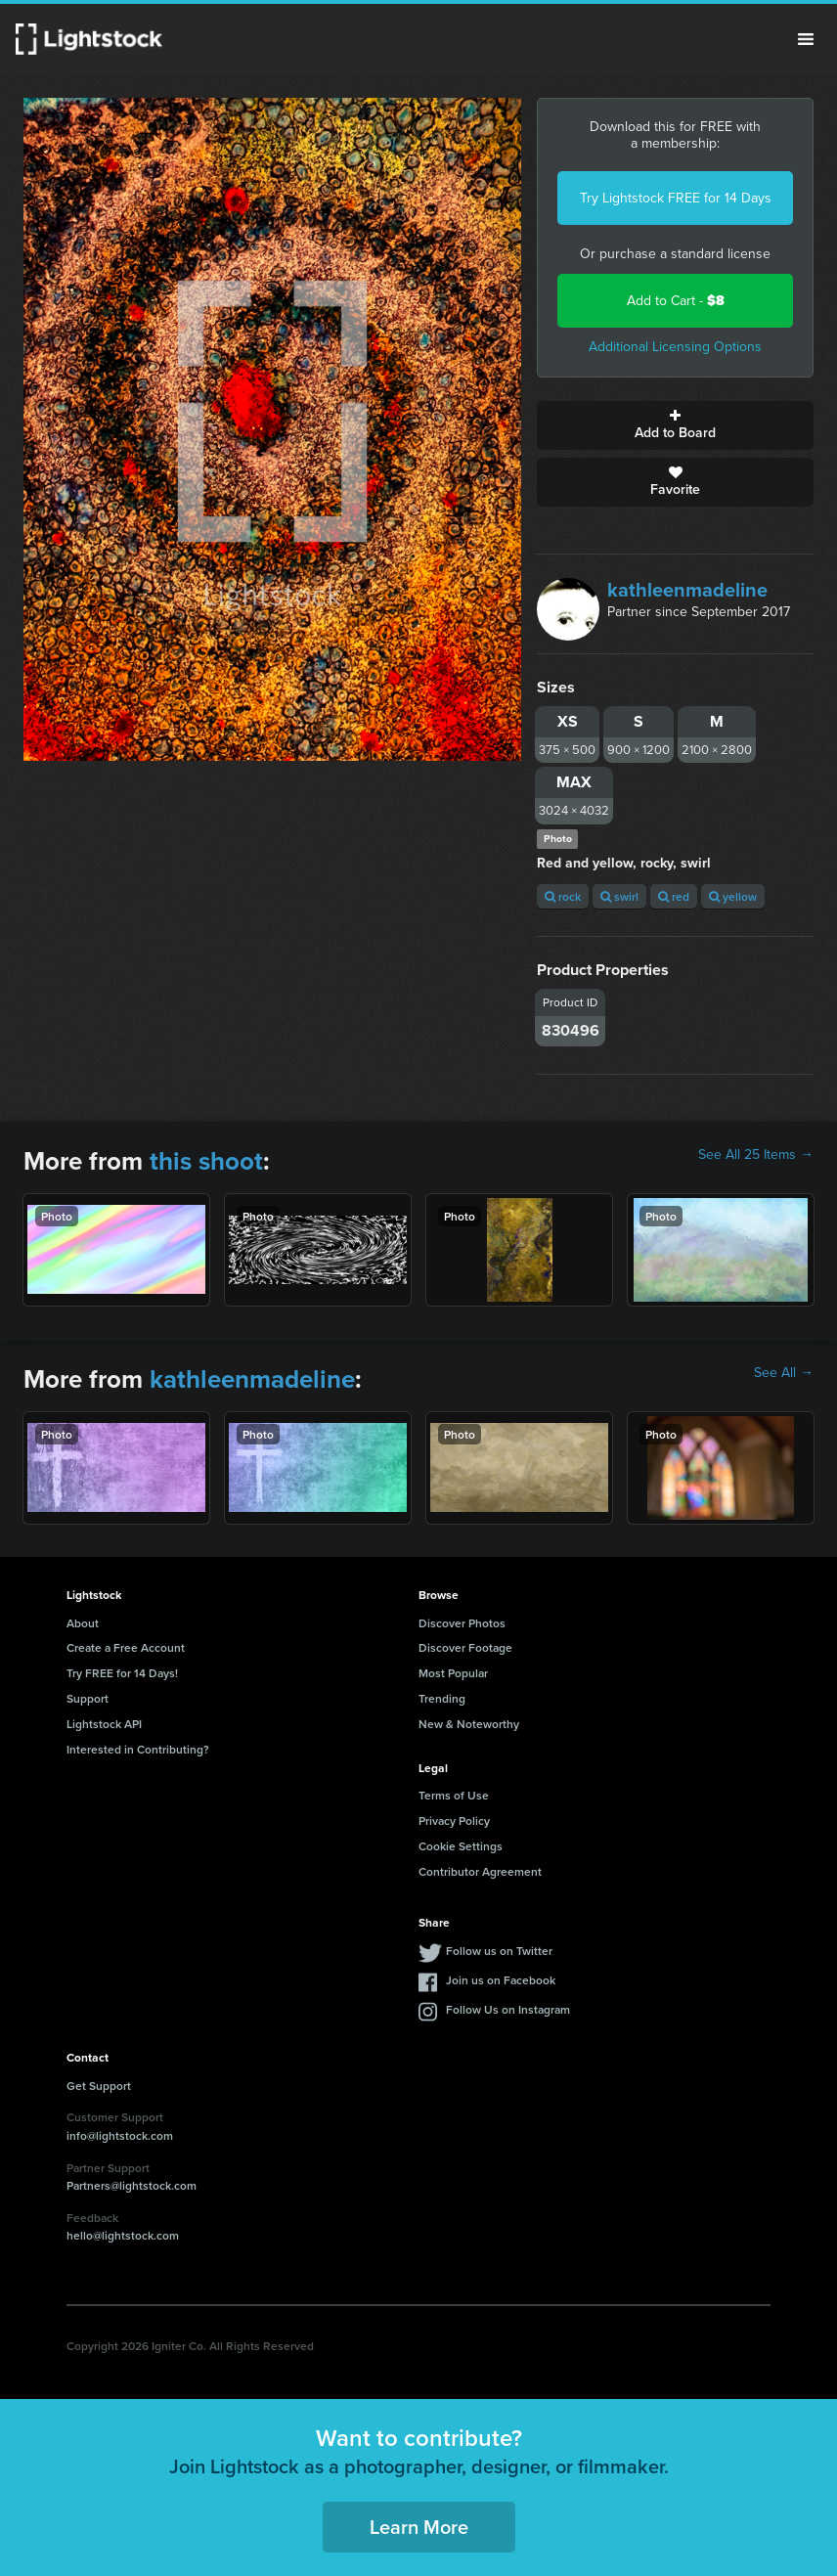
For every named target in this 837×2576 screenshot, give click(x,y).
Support (87, 1698)
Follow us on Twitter (499, 1950)
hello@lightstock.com (122, 2235)
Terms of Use (453, 1795)
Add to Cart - (676, 300)
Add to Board (675, 425)
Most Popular (453, 1673)
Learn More (419, 2526)
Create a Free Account (125, 1647)
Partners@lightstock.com (131, 2185)
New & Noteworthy (468, 1723)
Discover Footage (465, 1647)
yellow (733, 896)
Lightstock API (104, 1723)
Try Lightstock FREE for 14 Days (675, 198)
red (673, 896)
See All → (784, 1373)
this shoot (206, 1160)
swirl (619, 896)
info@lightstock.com (119, 2135)
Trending (441, 1698)
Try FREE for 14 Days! (122, 1673)
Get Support (98, 2085)
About (82, 1623)
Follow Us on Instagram (508, 2009)
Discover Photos (462, 1623)
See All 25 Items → (756, 1155)
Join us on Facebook (500, 1980)
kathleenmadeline (687, 589)
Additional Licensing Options (675, 346)
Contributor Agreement (480, 1871)
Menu (805, 39)
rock (563, 896)
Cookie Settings (460, 1846)
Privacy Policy (454, 1820)
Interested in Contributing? (137, 1749)
